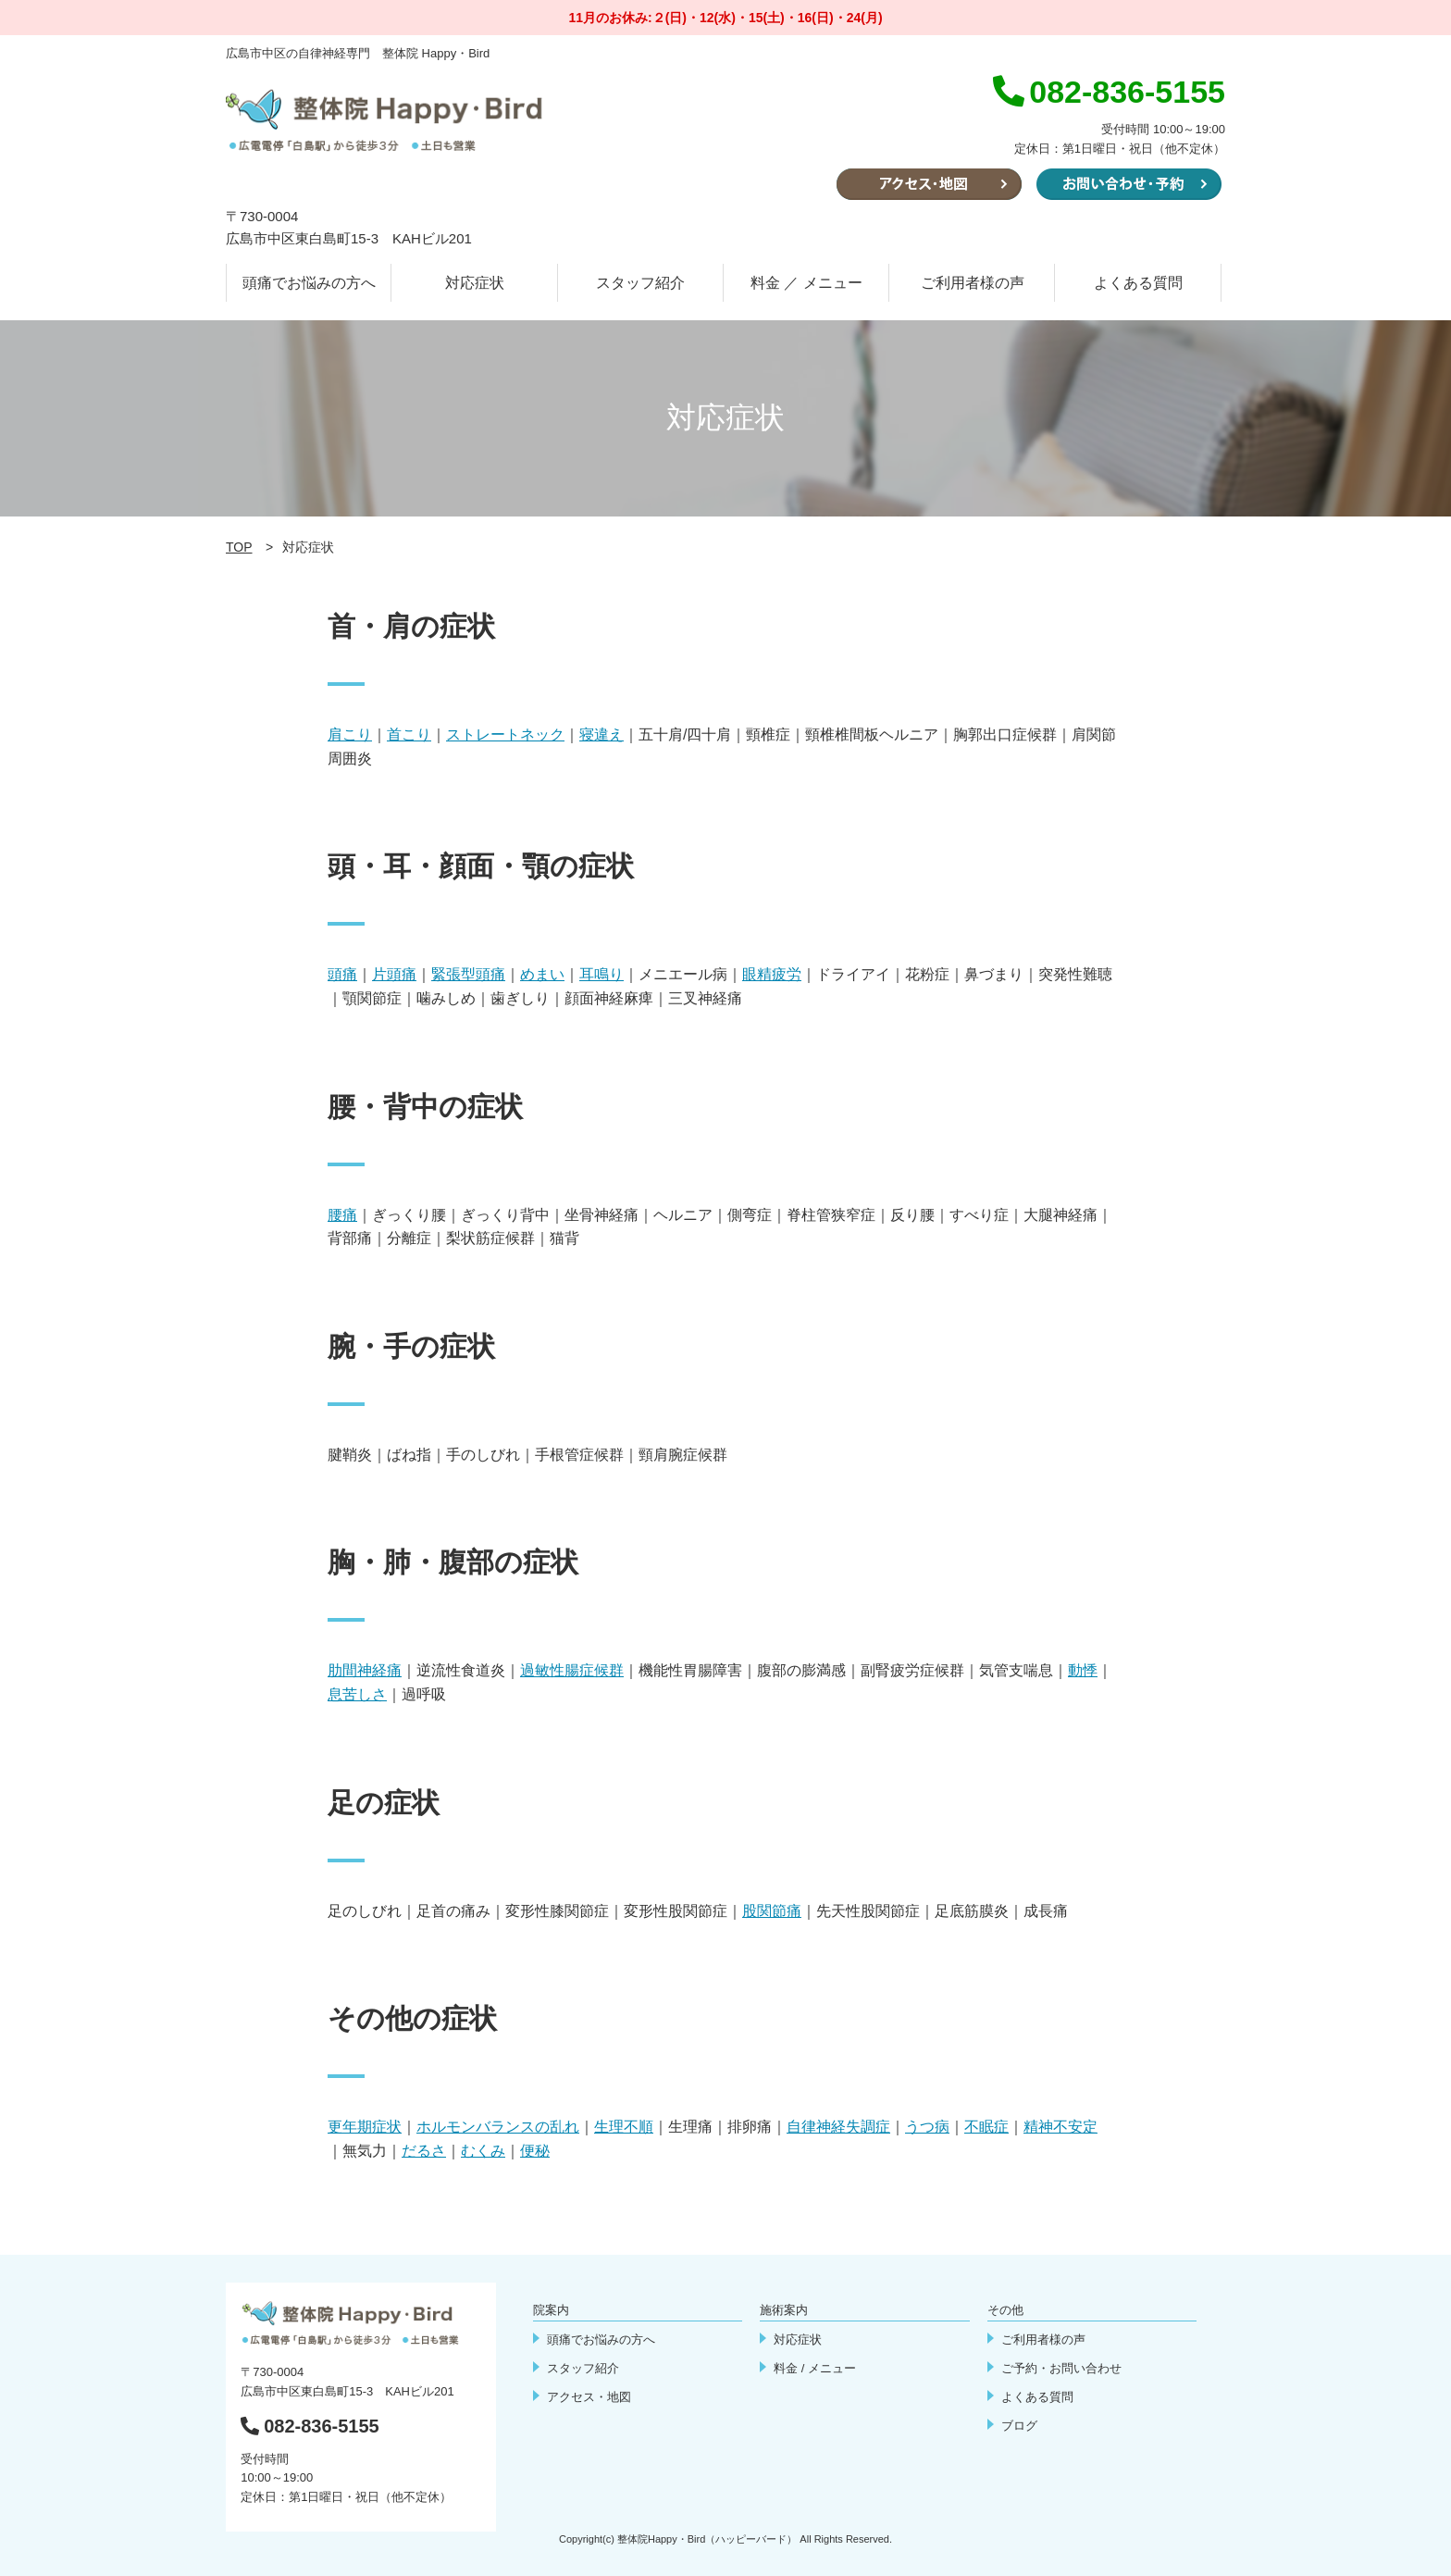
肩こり (350, 734)
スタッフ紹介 (640, 283)
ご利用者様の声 (972, 283)
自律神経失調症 (838, 2126)
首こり (409, 734)
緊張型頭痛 (468, 974)
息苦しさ (357, 1694)
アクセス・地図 (589, 2397)
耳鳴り (601, 974)
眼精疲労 (771, 974)
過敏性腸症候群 (572, 1670)
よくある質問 (1138, 283)
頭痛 (342, 974)
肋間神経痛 (365, 1670)
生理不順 (623, 2126)
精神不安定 (1060, 2126)
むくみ (483, 2151)
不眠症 (986, 2126)
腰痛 (342, 1215)
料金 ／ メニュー (806, 283)
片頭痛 (394, 974)
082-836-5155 (310, 2426)
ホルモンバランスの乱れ (497, 2126)
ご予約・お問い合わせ (1061, 2368)
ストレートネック (505, 734)
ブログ (1019, 2426)
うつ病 (927, 2126)
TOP (239, 547)
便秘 (535, 2151)
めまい (542, 974)
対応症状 (474, 283)
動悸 (1083, 1670)
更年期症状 (365, 2126)
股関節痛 (771, 1911)
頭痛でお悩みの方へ (309, 283)
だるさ (424, 2151)
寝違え (601, 734)
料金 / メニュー (815, 2368)
